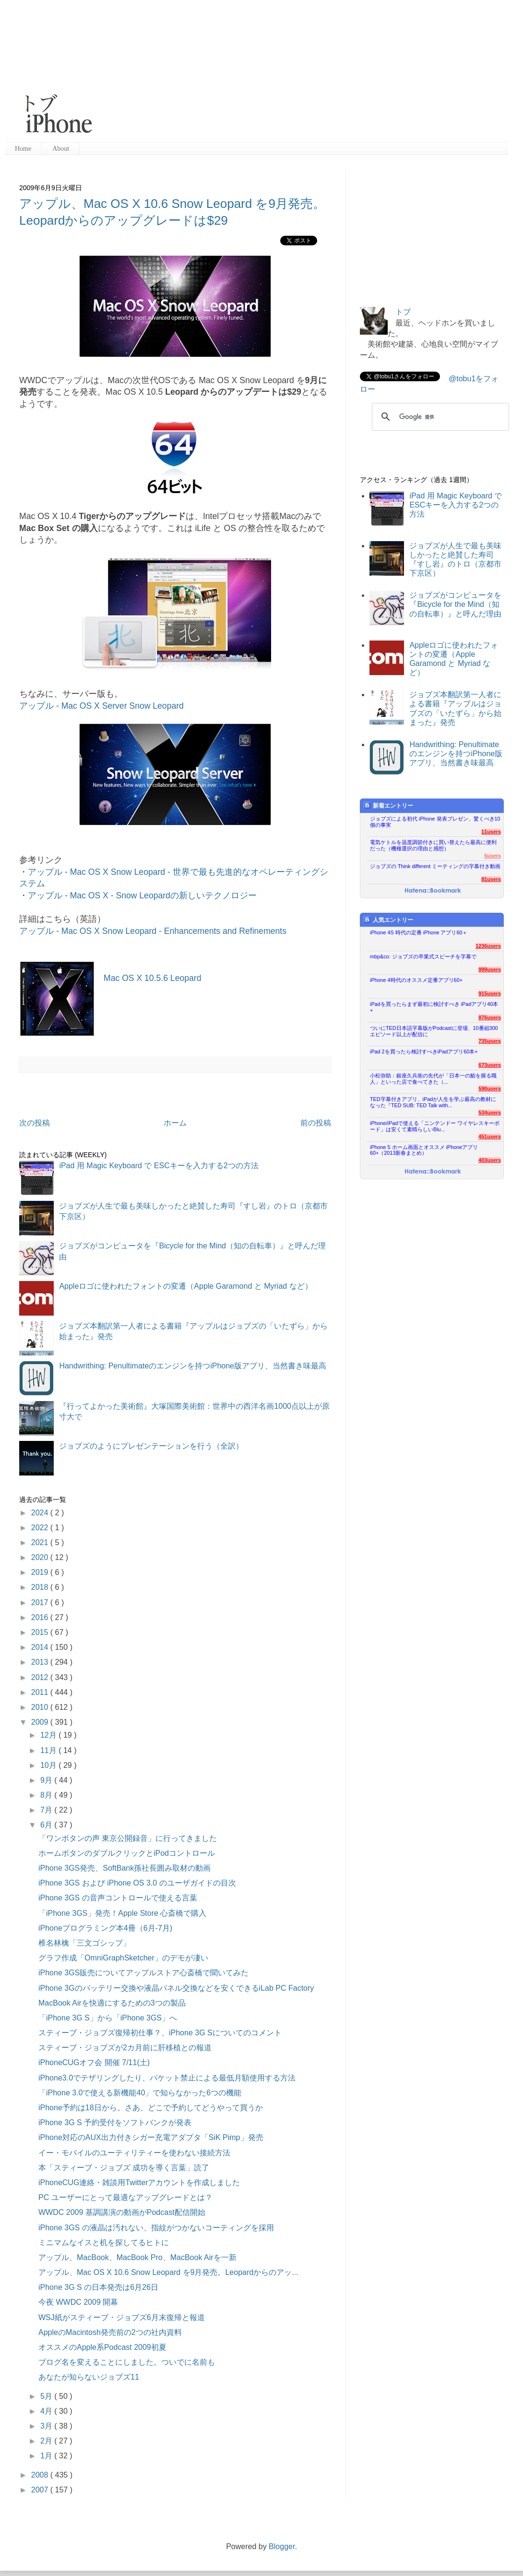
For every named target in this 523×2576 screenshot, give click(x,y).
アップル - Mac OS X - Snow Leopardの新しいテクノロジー (142, 895)
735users (489, 1041)
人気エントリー (388, 919)
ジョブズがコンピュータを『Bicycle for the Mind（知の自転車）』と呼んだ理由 (455, 604)
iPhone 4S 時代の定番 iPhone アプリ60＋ (418, 932)
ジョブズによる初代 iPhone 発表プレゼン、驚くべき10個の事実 (435, 822)
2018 (40, 1587)
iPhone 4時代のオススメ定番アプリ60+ (416, 980)
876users (489, 1017)
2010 (40, 1707)
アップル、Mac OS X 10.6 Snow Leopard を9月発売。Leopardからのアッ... (168, 2272)
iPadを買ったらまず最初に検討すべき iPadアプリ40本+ (434, 1007)
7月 (47, 1810)
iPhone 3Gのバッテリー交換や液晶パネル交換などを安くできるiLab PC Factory (176, 1988)
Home (23, 148)
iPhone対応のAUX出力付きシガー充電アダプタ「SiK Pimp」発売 (150, 2137)
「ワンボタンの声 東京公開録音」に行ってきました (127, 1838)
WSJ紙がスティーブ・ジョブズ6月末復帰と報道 (121, 2317)
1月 (47, 2456)
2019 (40, 1572)
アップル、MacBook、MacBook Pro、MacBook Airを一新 (137, 2257)
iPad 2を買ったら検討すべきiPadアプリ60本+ (424, 1051)
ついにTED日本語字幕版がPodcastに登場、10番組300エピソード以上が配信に (434, 1031)
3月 (47, 2426)
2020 (40, 1557)
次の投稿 (34, 1123)
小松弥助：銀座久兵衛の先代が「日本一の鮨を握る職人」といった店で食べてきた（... (433, 1079)
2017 (40, 1602)
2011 (40, 1692)
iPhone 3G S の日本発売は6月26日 (98, 2287)
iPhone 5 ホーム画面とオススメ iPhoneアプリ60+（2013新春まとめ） (424, 1150)
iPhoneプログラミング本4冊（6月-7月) (105, 1928)
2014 (40, 1647)
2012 (40, 1677)
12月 (49, 1735)
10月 (49, 1765)
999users (489, 969)
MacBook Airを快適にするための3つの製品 (112, 2003)
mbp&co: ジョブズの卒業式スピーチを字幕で (423, 956)
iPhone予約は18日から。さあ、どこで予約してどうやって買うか (150, 2108)
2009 (40, 1722)
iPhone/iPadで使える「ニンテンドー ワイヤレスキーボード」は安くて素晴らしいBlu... (434, 1126)
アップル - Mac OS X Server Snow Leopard (101, 706)
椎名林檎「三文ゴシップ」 (84, 1943)
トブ (403, 312)
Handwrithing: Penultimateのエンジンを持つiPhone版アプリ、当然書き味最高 (192, 1366)
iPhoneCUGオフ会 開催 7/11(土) (94, 2062)
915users (489, 993)
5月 (47, 2396)
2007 (40, 2490)
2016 (40, 1617)
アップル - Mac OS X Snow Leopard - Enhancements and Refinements (152, 931)
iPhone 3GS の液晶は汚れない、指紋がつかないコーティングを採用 (156, 2228)
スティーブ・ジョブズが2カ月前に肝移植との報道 (125, 2048)
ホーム (175, 1123)
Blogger (282, 2546)
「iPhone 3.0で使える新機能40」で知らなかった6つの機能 (139, 2093)
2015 (40, 1632)
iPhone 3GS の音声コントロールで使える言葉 (117, 1898)
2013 (40, 1662)
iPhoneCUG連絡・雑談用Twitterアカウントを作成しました (139, 2182)
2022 (40, 1528)
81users (491, 879)
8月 (47, 1795)
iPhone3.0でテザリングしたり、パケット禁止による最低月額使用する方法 (167, 2078)
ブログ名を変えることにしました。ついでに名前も (126, 2362)
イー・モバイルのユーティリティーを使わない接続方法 (134, 2153)
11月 (49, 1750)
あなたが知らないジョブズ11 (88, 2377)
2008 (40, 2475)
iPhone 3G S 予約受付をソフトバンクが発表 (114, 2122)
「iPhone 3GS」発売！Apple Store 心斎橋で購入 (122, 1913)
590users (489, 1088)
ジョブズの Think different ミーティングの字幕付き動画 (435, 866)
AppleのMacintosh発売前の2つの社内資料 (110, 2332)
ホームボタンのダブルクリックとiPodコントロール (126, 1853)
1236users (488, 946)
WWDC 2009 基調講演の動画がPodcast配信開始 (121, 2212)
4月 (47, 2411)
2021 (40, 1542)
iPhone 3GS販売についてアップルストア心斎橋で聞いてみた (143, 1973)
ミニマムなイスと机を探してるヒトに (103, 2242)
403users (489, 1160)
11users (491, 831)
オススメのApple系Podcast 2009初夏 (102, 2347)
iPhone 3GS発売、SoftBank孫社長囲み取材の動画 (124, 1868)
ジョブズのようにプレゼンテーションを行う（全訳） (151, 1446)
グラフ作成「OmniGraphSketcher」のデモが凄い (123, 1958)
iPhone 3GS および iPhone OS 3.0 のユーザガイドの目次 (137, 1883)
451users (489, 1136)
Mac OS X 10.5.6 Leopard (152, 978)
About (60, 148)
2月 (47, 2441)
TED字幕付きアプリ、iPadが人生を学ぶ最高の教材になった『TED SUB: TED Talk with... (433, 1102)
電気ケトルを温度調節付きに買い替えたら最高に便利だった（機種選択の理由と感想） (433, 845)
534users (489, 1112)
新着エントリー (388, 805)
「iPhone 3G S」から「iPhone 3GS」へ (107, 2018)
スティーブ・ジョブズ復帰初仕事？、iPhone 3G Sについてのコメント (160, 2033)
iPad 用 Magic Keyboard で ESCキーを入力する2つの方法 (158, 1165)
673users (489, 1065)
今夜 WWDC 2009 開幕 (78, 2302)
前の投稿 (315, 1123)
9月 (47, 1780)
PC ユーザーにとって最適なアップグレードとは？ (125, 2197)
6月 (47, 1825)
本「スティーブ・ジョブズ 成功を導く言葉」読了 (123, 2168)
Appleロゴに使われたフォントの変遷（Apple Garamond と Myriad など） (185, 1286)
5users (492, 856)
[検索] (439, 417)
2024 (40, 1513)
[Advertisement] (270, 72)
